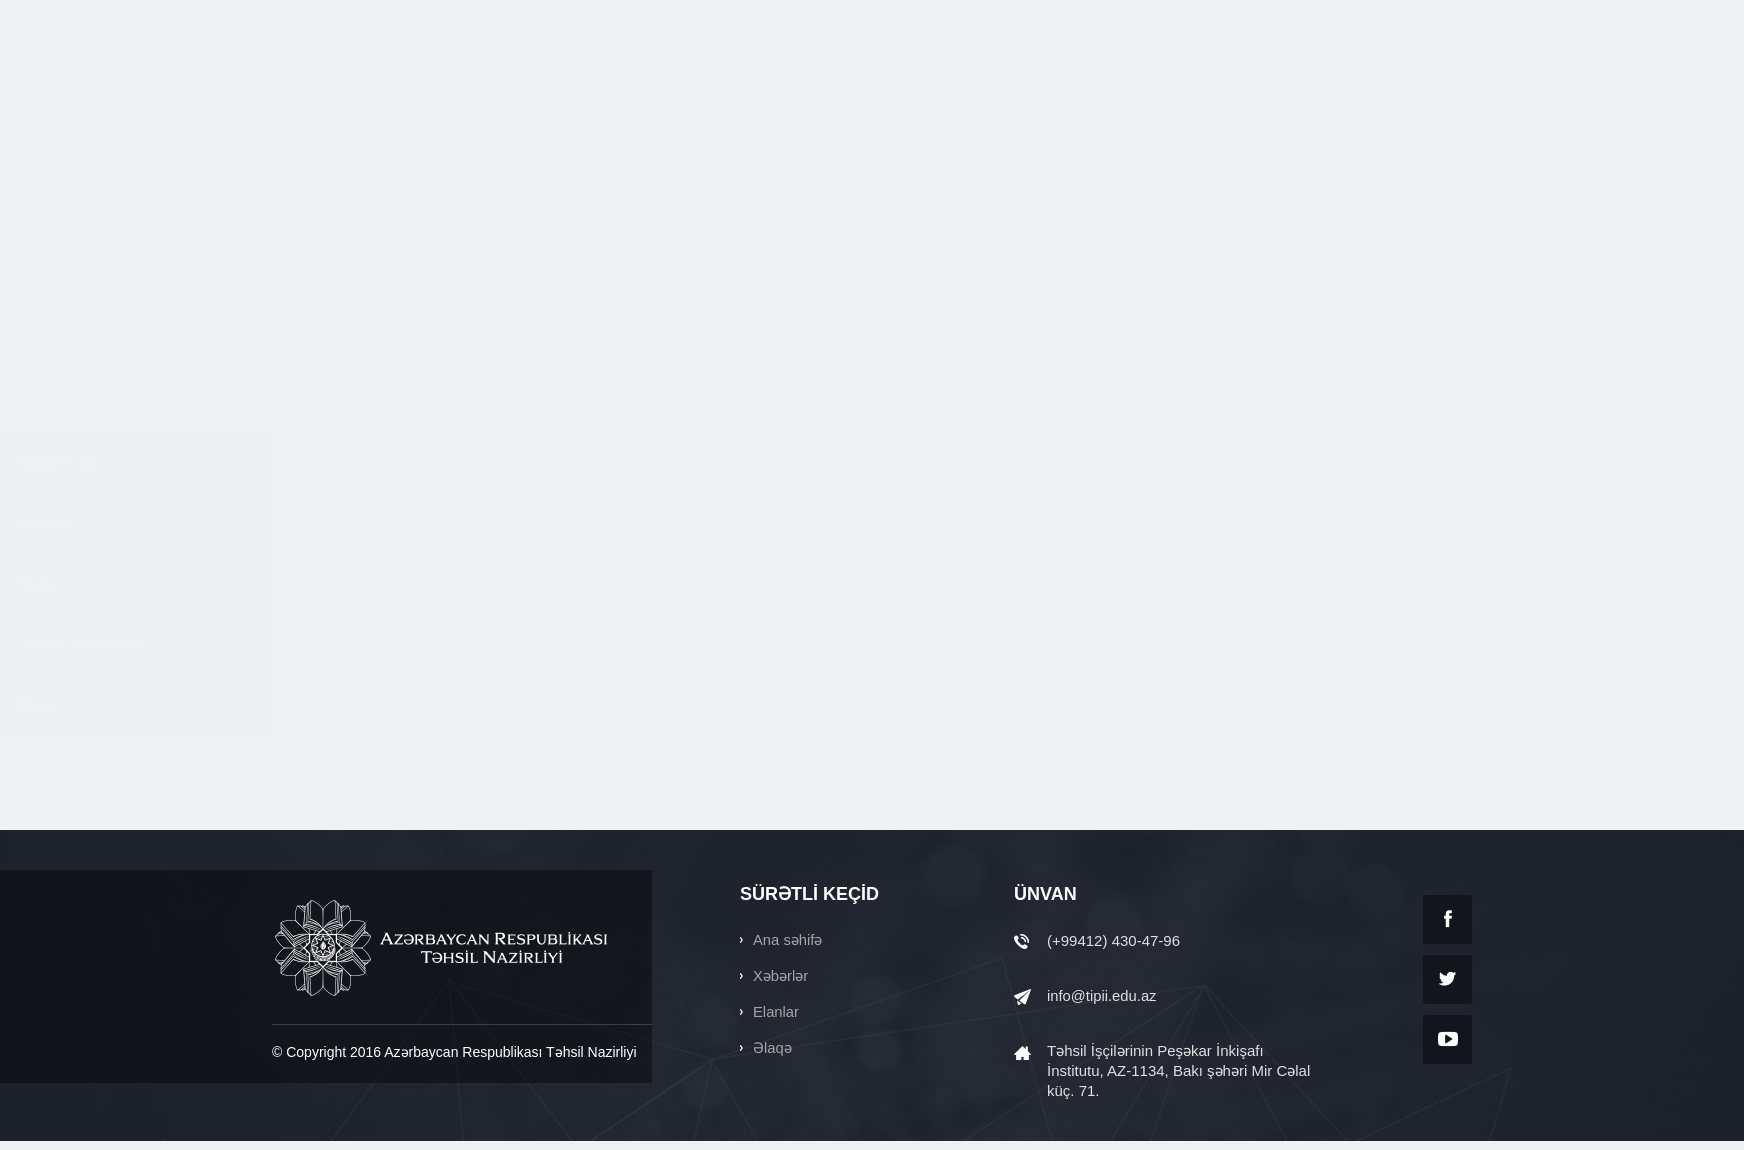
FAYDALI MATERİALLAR (1066, 87)
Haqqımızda (326, 464)
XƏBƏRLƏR (799, 87)
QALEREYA (1344, 87)
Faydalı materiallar (349, 650)
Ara (1267, 18)
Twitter (1447, 987)
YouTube (1447, 1047)
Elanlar (308, 588)
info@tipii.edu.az (1102, 1004)
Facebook (1447, 927)
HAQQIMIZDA (675, 87)
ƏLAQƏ (1447, 87)
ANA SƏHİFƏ (547, 87)
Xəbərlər (313, 526)
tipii (366, 87)
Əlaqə (304, 712)
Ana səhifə (788, 948)
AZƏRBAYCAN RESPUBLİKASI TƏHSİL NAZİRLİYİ (443, 956)
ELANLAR (911, 87)
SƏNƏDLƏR (1227, 87)
